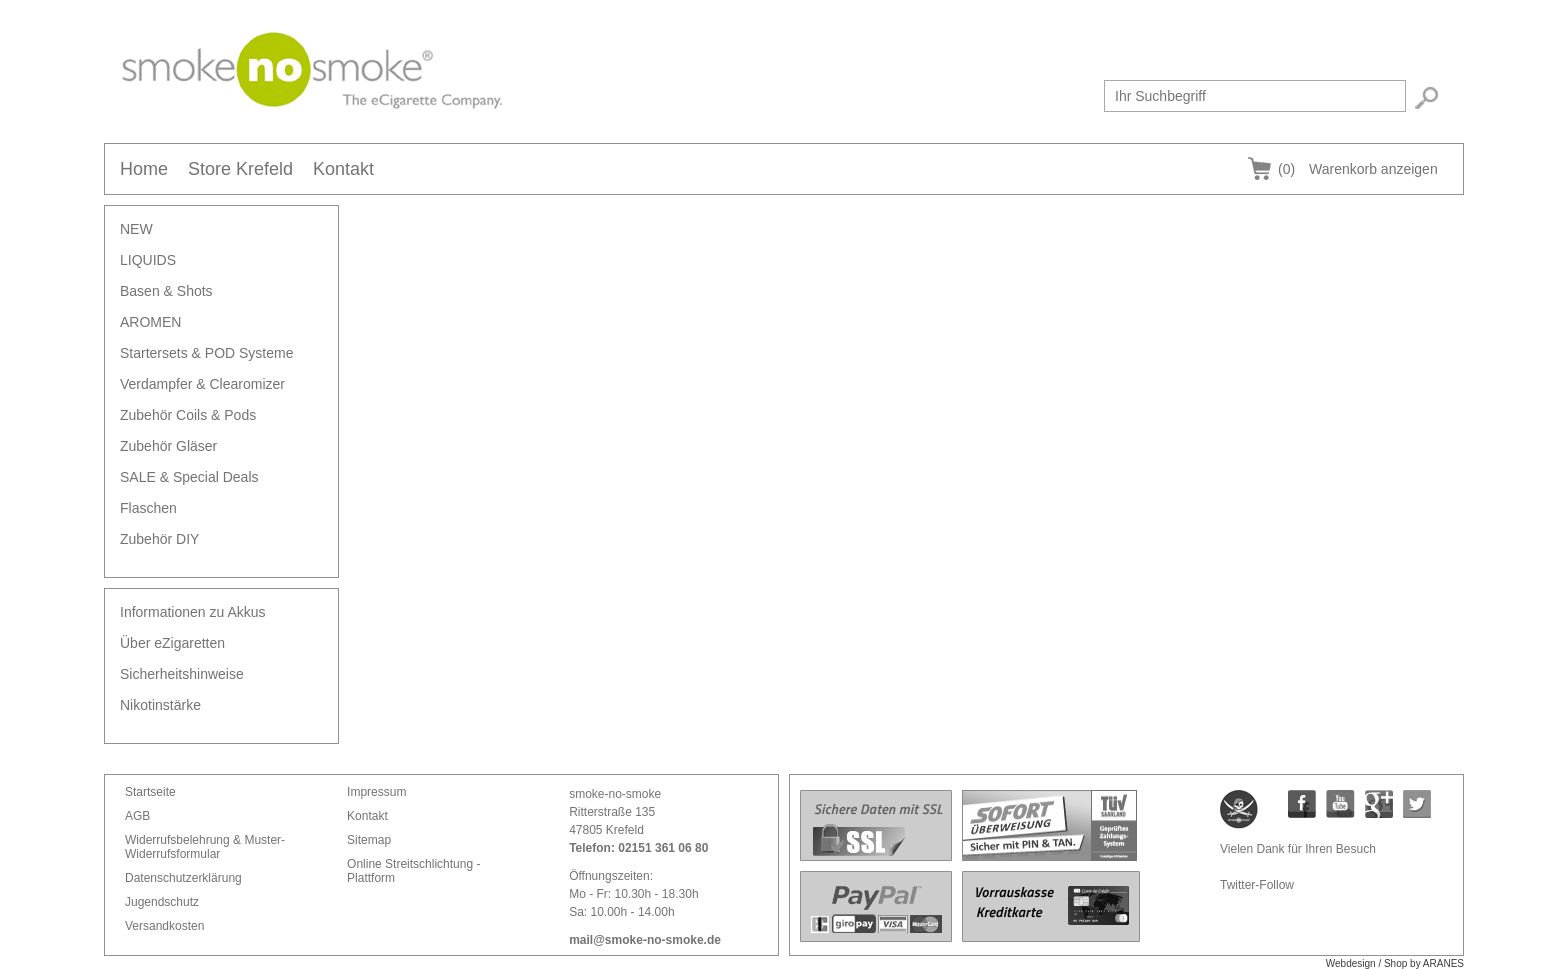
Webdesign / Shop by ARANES (1395, 963)
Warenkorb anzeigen (1358, 169)
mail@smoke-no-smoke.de (645, 940)
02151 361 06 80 (663, 848)
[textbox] (1255, 96)
